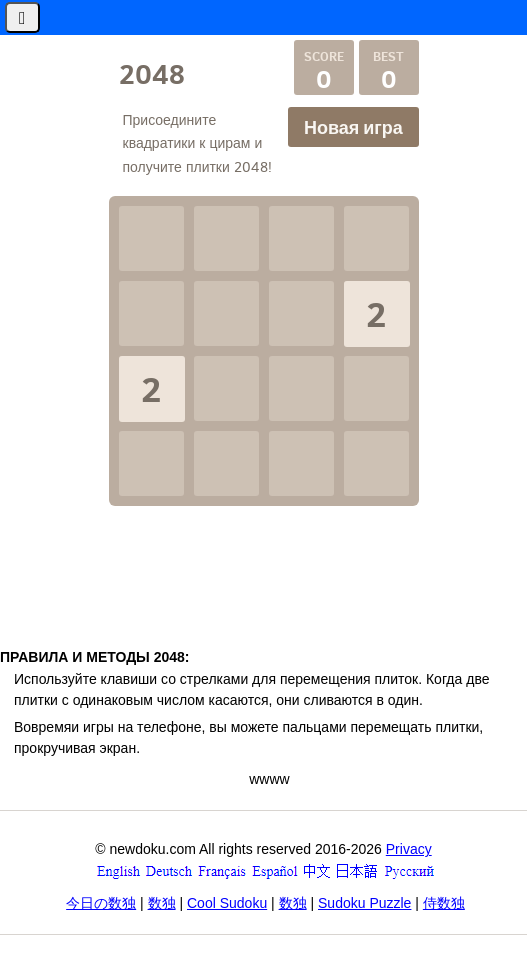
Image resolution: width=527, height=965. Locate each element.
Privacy (409, 849)
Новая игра (353, 127)
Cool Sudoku (227, 903)
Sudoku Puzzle (364, 903)
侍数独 (444, 903)
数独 (162, 903)
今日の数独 (101, 903)
